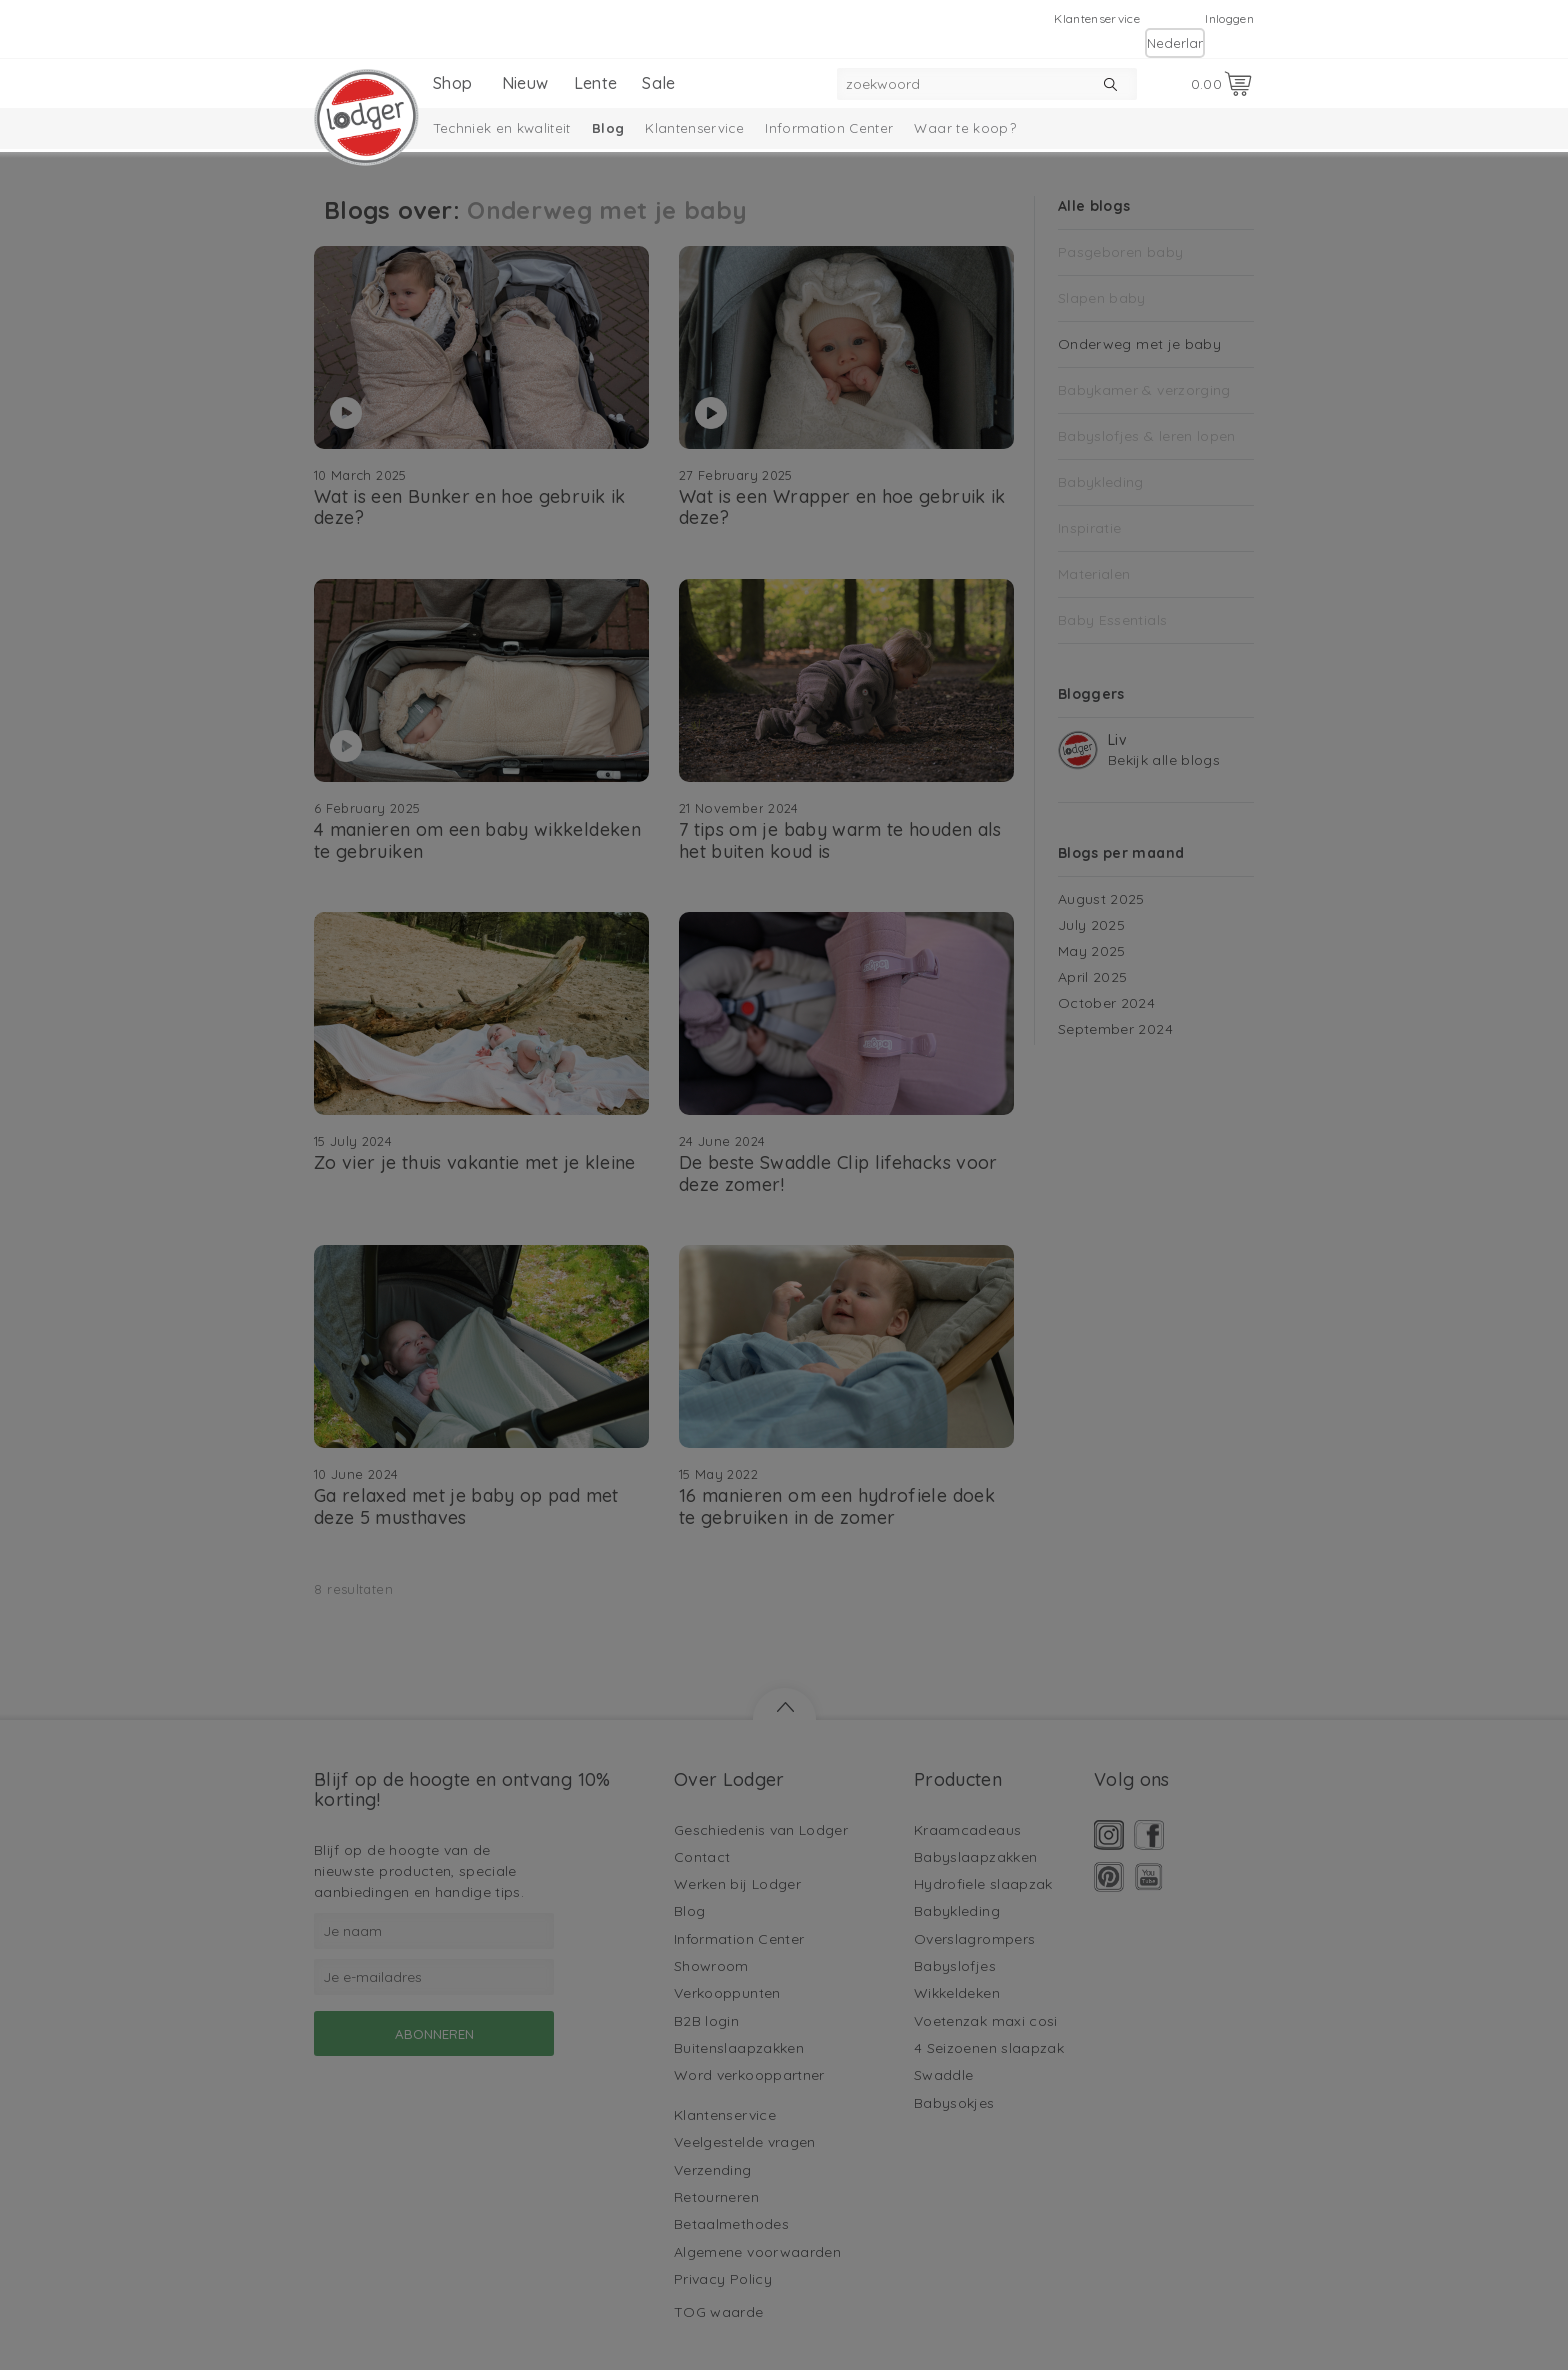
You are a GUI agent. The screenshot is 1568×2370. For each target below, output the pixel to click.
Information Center (829, 128)
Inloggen (1229, 18)
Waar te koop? (965, 128)
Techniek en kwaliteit (502, 128)
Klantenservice (1097, 18)
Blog (608, 128)
